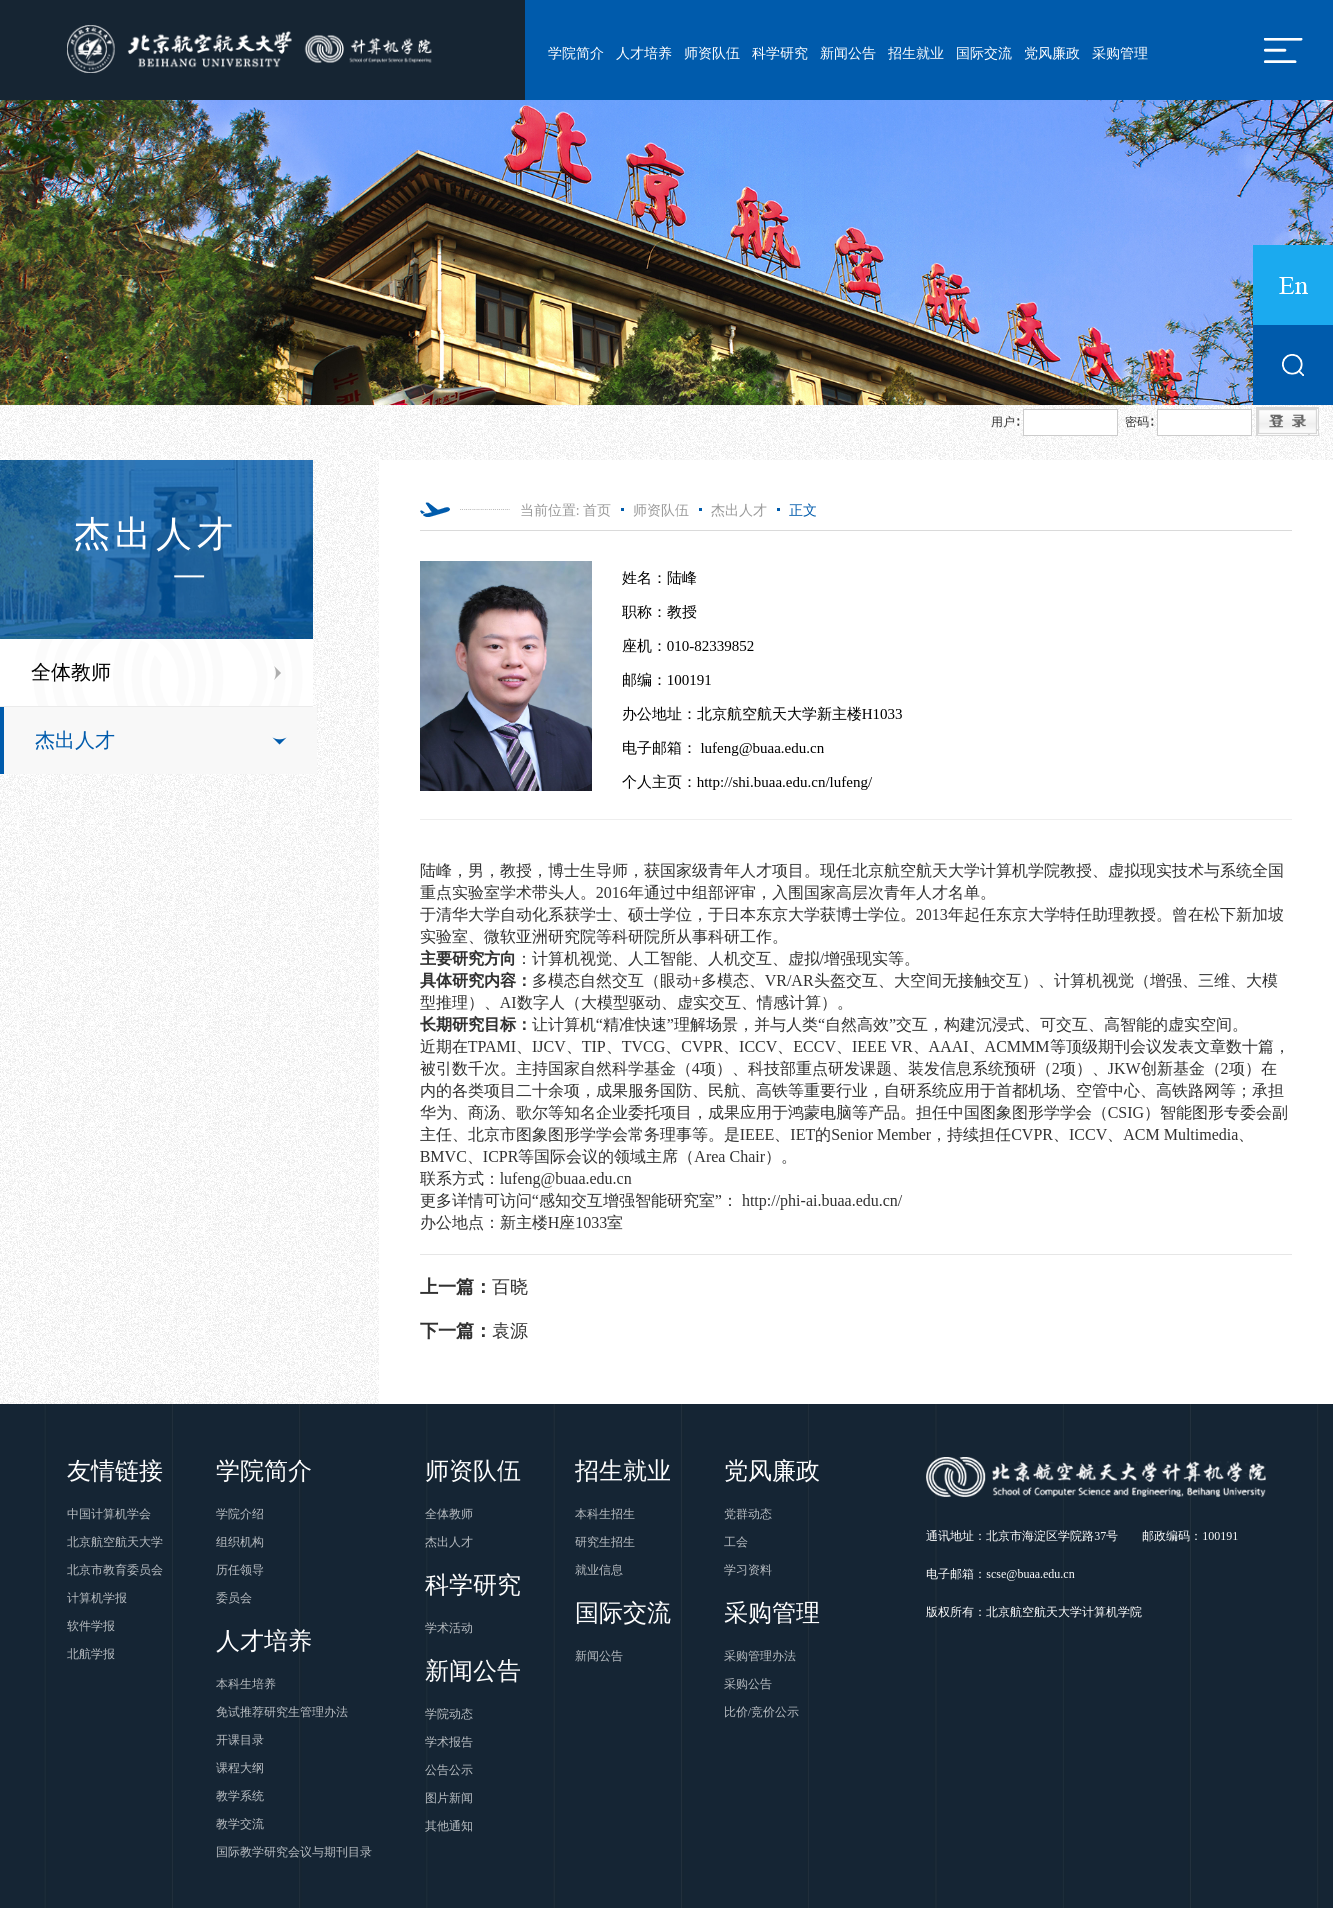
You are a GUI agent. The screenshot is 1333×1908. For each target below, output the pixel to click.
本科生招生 (605, 1514)
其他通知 (449, 1826)
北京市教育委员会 (115, 1570)
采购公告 (748, 1684)
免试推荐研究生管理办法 (282, 1712)
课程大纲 (240, 1768)
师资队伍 (712, 53)
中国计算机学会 (109, 1514)
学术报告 (449, 1742)
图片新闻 (449, 1798)
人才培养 (644, 53)
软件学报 (91, 1626)
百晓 (474, 1287)
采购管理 (1120, 53)
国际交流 (984, 53)
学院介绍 (240, 1514)
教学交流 (240, 1824)
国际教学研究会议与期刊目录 (294, 1852)
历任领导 (240, 1570)
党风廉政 (1052, 53)
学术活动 (449, 1628)
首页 (597, 510)
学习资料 (748, 1570)
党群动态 (748, 1514)
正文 (803, 510)
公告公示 (449, 1770)
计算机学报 (97, 1598)
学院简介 (576, 53)
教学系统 (240, 1796)
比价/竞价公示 (761, 1712)
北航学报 (91, 1654)
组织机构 (240, 1542)
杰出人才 (75, 740)
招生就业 (916, 53)
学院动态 (449, 1714)
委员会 (234, 1598)
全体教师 (71, 672)
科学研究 (780, 53)
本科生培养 (246, 1684)
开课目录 (240, 1740)
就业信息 (599, 1570)
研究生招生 (605, 1542)
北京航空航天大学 (115, 1542)
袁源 (474, 1331)
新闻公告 (848, 53)
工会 (736, 1542)
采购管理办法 (760, 1656)
